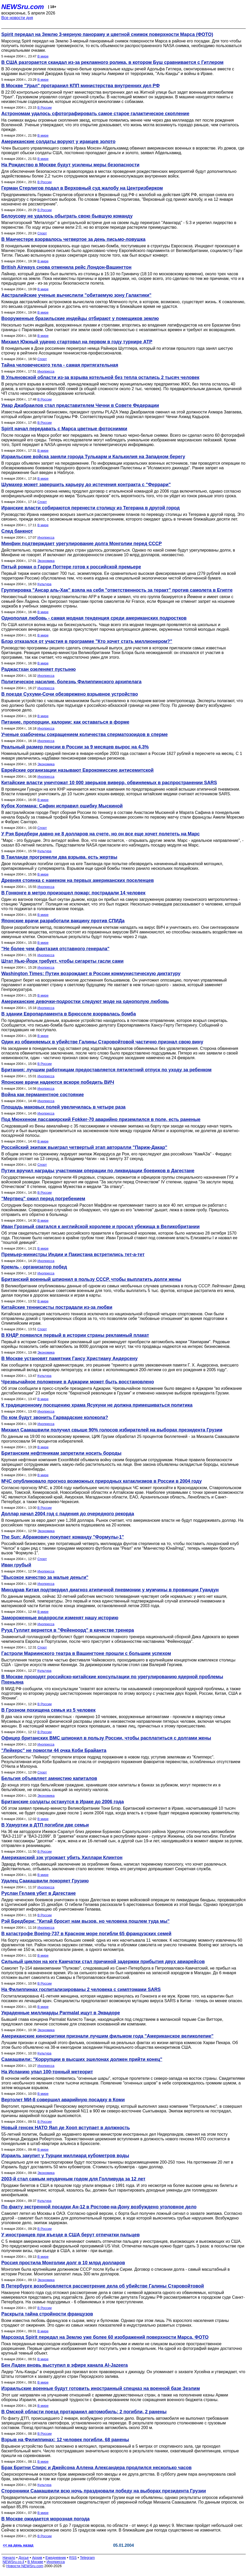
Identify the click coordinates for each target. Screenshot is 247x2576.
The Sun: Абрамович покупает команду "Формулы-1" (62, 1537)
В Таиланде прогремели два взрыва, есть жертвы (59, 857)
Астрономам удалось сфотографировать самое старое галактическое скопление (95, 113)
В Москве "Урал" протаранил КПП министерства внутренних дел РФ (80, 85)
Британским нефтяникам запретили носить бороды (61, 1453)
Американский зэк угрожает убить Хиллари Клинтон (61, 1857)
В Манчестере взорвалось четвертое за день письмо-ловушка (73, 239)
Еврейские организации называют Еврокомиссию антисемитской (77, 770)
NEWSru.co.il (13, 2562)
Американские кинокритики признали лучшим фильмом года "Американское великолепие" (107, 2036)
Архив (37, 2558)
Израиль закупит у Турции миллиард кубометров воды (65, 2155)
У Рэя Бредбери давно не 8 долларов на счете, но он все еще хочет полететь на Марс (100, 833)
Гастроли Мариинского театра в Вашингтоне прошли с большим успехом (86, 1653)
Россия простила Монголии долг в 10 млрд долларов (63, 2262)
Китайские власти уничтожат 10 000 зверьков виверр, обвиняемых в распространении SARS (109, 782)
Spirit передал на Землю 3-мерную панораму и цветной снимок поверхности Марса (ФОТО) (107, 34)
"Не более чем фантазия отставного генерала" (55, 948)
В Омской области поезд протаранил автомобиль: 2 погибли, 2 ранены (83, 2411)
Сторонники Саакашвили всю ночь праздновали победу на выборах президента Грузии (103, 2490)
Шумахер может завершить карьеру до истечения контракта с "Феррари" (86, 484)
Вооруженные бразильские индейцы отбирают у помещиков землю (80, 318)
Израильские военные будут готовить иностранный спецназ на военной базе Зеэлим (100, 2388)
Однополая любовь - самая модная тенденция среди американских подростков (94, 618)
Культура (44, 584)
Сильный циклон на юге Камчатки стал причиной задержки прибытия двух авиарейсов (103, 1961)
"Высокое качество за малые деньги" (44, 1577)
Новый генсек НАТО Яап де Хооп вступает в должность (65, 2127)
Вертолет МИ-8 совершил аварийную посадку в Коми (63, 2099)
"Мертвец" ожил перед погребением (43, 1198)
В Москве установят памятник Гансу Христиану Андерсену (69, 1358)
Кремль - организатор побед (34, 1267)
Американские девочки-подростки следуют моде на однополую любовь (85, 1001)
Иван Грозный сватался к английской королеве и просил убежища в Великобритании (100, 1226)
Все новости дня (17, 18)
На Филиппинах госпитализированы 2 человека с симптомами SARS (81, 1989)
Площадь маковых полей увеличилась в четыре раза (63, 1107)
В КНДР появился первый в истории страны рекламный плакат (75, 1335)
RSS (73, 2558)
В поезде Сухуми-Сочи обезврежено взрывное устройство (69, 694)
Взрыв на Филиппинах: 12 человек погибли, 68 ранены (65, 2439)
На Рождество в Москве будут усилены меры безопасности (70, 164)
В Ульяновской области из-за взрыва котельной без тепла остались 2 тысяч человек (100, 377)
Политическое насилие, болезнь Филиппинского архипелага (71, 681)
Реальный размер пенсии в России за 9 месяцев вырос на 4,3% (75, 746)
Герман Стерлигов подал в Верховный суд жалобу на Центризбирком (82, 188)
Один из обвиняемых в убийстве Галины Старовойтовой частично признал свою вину (102, 1041)
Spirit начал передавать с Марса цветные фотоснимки (64, 428)
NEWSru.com (22, 7)
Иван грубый (16, 1565)
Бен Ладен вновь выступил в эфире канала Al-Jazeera (64, 2365)
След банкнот (17, 531)
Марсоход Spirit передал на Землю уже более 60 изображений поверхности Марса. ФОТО (105, 2337)
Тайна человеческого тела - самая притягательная (59, 365)
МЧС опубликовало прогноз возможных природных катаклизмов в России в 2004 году (101, 1481)
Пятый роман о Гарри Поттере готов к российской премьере (71, 566)
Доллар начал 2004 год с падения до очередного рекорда (67, 1513)
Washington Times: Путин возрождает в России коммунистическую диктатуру (90, 973)
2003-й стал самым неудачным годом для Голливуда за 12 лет (73, 2178)
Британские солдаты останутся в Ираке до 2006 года (62, 1801)
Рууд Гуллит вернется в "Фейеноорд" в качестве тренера (67, 1630)
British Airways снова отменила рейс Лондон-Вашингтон (66, 267)
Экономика (45, 561)
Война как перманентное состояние (42, 1094)
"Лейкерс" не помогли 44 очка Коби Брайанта (53, 1750)
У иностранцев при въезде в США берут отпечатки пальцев (70, 2234)
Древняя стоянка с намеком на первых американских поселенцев (77, 880)
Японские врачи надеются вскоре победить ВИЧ (57, 1082)
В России (44, 107)
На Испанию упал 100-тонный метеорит (47, 2071)
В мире (42, 56)
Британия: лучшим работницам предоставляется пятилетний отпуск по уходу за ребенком (106, 1069)
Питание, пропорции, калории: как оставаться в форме (65, 722)
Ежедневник (56, 2558)
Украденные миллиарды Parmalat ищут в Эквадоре (60, 2012)
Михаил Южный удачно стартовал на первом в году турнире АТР (76, 341)
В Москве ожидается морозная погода (45, 2518)
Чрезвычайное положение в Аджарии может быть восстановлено (77, 1381)
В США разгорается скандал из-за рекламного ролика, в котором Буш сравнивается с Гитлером (112, 62)
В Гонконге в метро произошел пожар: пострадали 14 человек (73, 892)
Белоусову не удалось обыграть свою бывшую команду (67, 216)
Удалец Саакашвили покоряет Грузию (45, 1880)
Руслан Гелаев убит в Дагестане (38, 1893)
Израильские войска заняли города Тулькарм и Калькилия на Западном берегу (93, 456)
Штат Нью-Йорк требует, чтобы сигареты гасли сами (62, 961)
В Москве (35, 2562)
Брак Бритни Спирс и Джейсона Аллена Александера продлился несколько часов (96, 2467)
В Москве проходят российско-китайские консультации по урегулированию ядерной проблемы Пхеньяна (112, 1679)
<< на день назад (18, 2545)
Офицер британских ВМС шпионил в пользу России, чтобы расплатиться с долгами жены (106, 1738)
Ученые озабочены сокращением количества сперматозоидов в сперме (84, 734)
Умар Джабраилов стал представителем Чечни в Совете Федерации (80, 405)
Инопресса (45, 371)
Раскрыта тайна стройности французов (47, 2314)
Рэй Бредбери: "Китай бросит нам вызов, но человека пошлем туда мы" (85, 1921)
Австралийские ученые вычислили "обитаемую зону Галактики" (76, 295)
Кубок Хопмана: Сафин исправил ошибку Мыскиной (62, 805)
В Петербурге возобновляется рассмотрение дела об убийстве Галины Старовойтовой (102, 2286)
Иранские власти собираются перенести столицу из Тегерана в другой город (90, 507)
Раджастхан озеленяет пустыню (38, 669)
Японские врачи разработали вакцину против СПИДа (63, 920)
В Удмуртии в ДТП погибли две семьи (45, 1825)
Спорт (42, 233)
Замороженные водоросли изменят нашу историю (59, 1617)
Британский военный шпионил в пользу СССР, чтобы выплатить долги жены (91, 1279)
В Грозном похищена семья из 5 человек (48, 1710)
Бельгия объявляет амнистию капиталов (49, 1778)
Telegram (87, 2558)
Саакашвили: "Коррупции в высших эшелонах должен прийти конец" (81, 2059)
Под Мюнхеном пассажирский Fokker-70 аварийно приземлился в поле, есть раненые (100, 1119)
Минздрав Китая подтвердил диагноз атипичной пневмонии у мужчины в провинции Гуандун (110, 1589)
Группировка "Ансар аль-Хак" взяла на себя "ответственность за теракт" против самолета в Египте (117, 590)
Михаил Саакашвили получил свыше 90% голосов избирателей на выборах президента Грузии (111, 1429)
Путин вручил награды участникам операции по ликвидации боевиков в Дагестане (97, 1170)
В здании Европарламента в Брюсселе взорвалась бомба (68, 1013)
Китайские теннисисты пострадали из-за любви (56, 1307)
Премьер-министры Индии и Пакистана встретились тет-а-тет (72, 1254)
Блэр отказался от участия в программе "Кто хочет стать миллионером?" (86, 641)
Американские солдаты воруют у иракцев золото (58, 141)
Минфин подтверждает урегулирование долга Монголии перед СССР (81, 543)
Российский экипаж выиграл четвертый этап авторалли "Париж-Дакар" (84, 1147)
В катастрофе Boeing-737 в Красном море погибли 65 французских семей (86, 1933)
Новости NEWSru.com (24, 2566)
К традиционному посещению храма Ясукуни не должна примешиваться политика (97, 1405)
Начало (9, 2558)
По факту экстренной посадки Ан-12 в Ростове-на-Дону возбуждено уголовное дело (99, 2206)
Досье (23, 2558)
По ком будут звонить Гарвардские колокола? (54, 1417)
